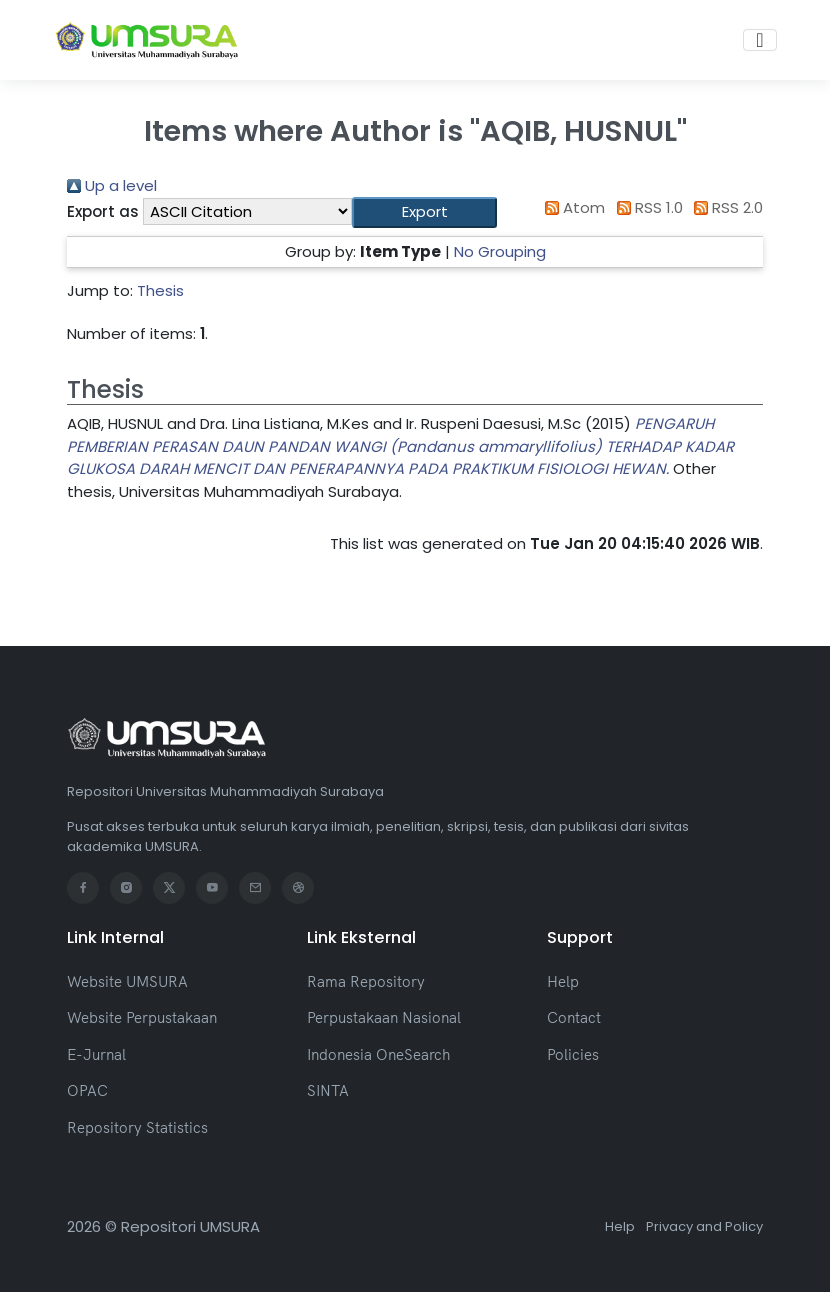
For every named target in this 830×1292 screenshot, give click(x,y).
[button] (424, 212)
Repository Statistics (137, 1127)
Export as (103, 211)
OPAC (87, 1090)
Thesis (160, 290)
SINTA (328, 1090)
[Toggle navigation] (759, 40)
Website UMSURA (127, 981)
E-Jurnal (96, 1054)
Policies (573, 1054)
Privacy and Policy (704, 1226)
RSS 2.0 (725, 207)
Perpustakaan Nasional (384, 1017)
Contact (574, 1017)
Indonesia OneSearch (378, 1054)
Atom (572, 207)
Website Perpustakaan (142, 1017)
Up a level (112, 185)
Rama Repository (366, 981)
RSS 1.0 (646, 207)
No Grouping (500, 251)
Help (563, 981)
